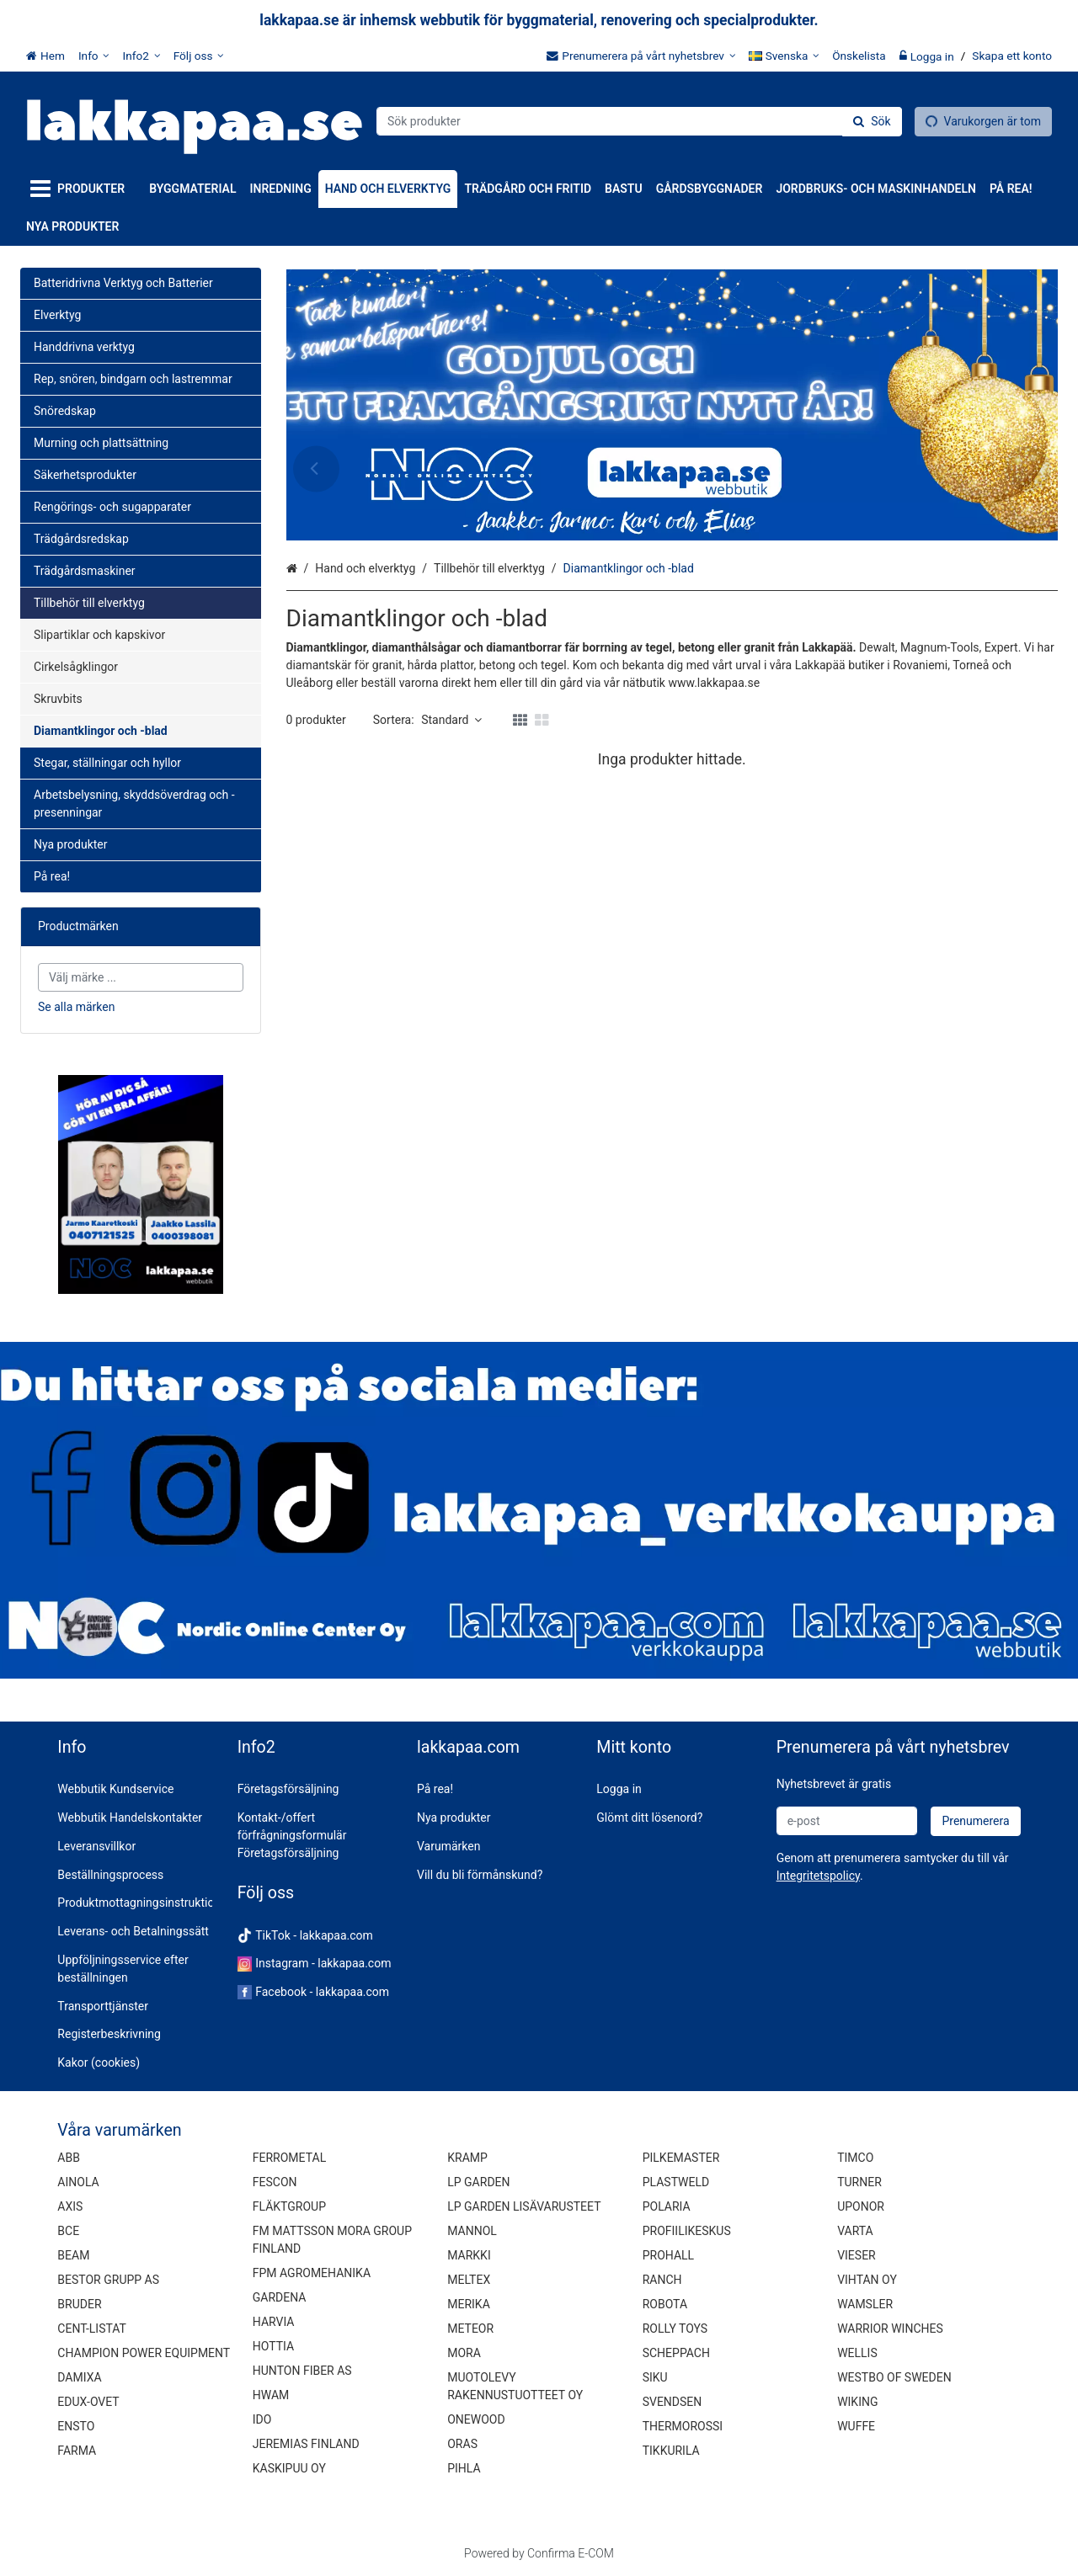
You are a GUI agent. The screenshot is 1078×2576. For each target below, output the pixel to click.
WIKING (857, 2401)
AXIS (70, 2206)
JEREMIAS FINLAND (306, 2444)
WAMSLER (865, 2304)
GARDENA (280, 2297)
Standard (451, 719)
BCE (68, 2231)
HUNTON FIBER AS (302, 2370)
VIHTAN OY (867, 2279)
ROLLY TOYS (675, 2328)
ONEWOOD (475, 2419)
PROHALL (668, 2255)
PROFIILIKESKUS (687, 2231)
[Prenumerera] (975, 1821)
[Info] (94, 55)
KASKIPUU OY (289, 2468)
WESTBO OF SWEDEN (894, 2377)
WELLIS (857, 2353)
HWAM (271, 2395)
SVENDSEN (672, 2401)
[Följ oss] (199, 55)
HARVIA (274, 2322)
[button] (818, 1875)
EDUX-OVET (88, 2401)
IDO (262, 2419)
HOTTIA (273, 2346)
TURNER (859, 2182)
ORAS (462, 2444)
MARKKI (468, 2255)
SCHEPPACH (676, 2353)
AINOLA (78, 2182)
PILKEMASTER (681, 2157)
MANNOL (472, 2231)
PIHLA (463, 2468)
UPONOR (860, 2206)
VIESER (856, 2255)
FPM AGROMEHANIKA (312, 2273)
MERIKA (468, 2304)
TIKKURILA (671, 2450)
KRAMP (467, 2157)
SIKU (655, 2377)
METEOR (470, 2328)
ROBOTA (665, 2304)
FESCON (275, 2182)
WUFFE (856, 2426)
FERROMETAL (289, 2157)
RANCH (662, 2279)
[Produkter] (80, 189)
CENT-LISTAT (91, 2328)
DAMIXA (79, 2377)
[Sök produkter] (639, 121)
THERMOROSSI (683, 2426)
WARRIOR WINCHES (890, 2328)
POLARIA (667, 2206)
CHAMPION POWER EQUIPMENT (143, 2353)
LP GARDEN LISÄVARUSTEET (523, 2206)
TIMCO (855, 2157)
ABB (68, 2157)
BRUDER (79, 2304)
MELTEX (468, 2279)
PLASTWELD (676, 2182)
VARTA (855, 2231)
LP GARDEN (478, 2182)
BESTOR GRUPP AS (108, 2279)
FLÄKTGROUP (289, 2206)
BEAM (73, 2255)
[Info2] (140, 55)
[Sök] (871, 121)
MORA (464, 2353)
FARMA (76, 2450)
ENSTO (75, 2426)
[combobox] (639, 121)
